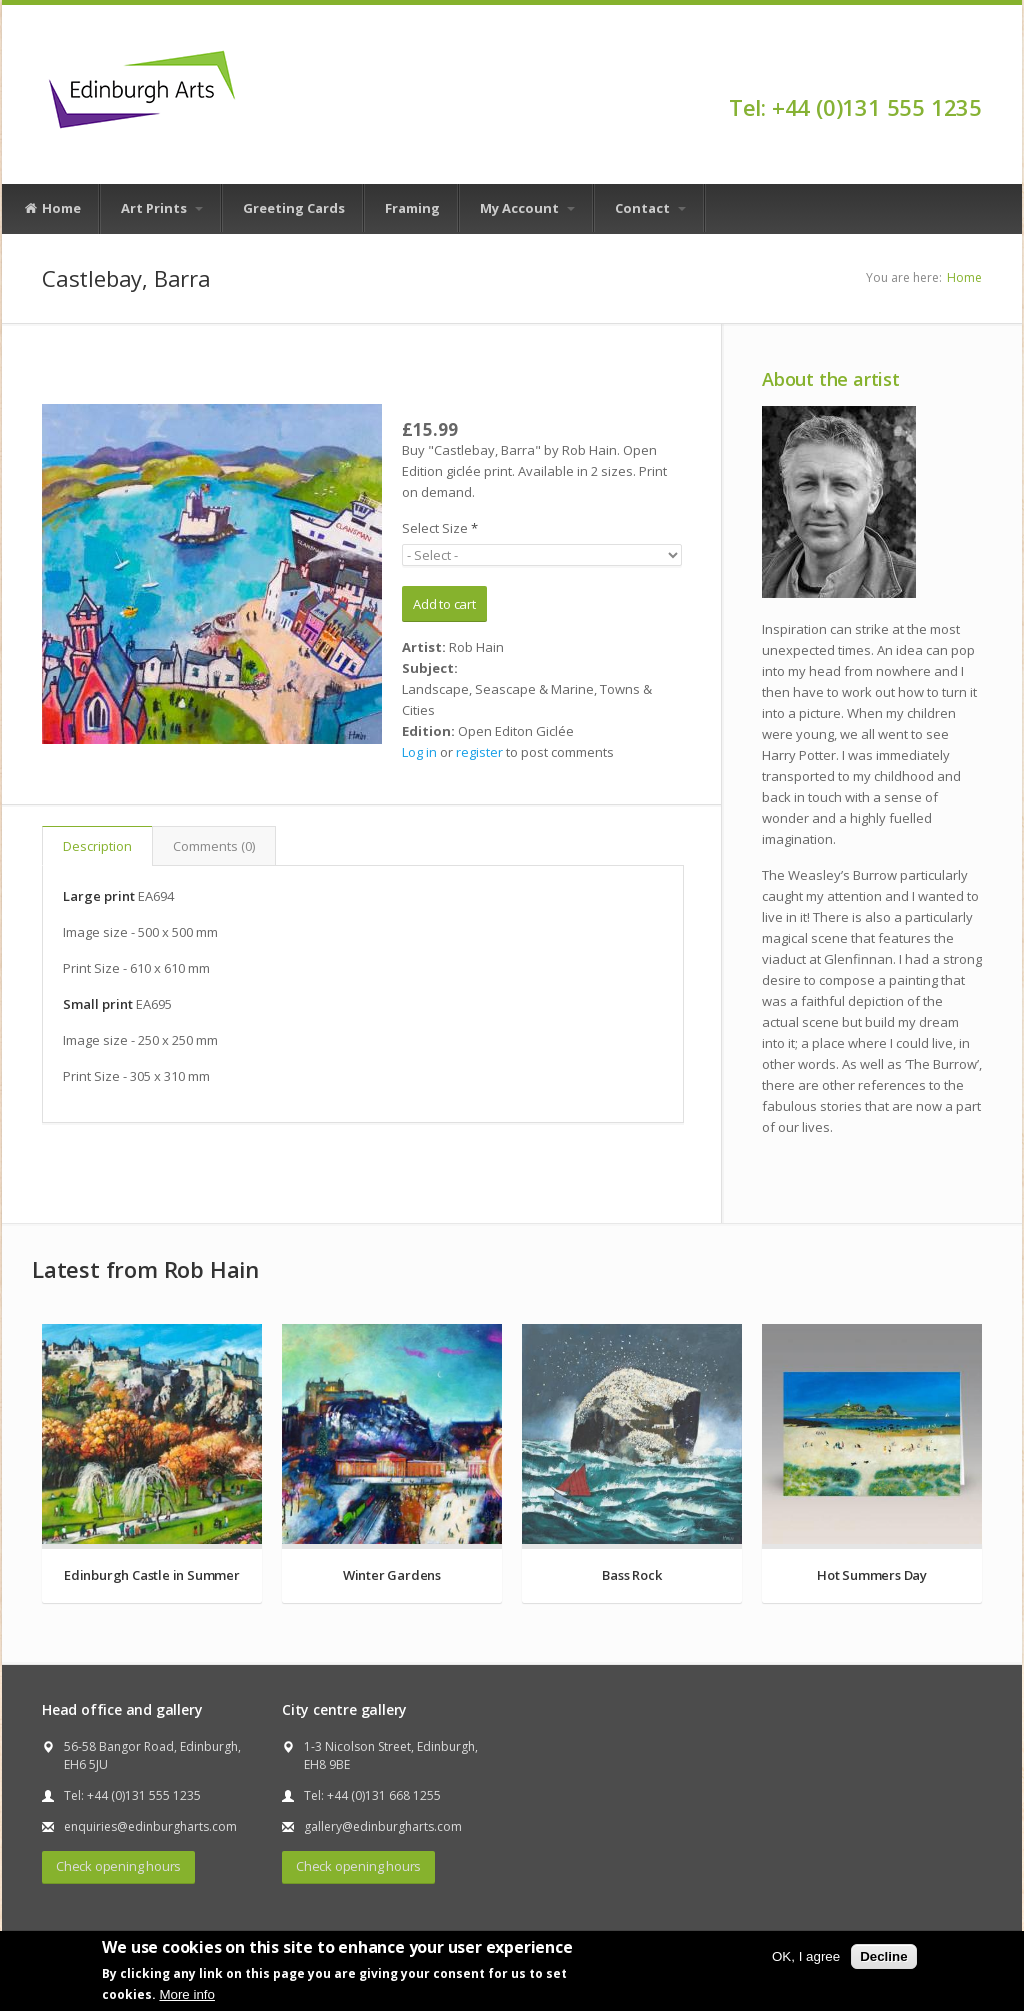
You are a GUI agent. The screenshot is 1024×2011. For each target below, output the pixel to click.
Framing (412, 208)
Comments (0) (214, 846)
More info (187, 1994)
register (479, 752)
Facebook (972, 72)
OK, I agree (806, 1956)
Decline (883, 1956)
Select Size (440, 528)
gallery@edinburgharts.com (383, 1826)
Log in (419, 752)
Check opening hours (118, 1866)
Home (52, 209)
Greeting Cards (294, 208)
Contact (650, 208)
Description (97, 846)
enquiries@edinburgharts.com (150, 1826)
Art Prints (162, 208)
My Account (527, 208)
